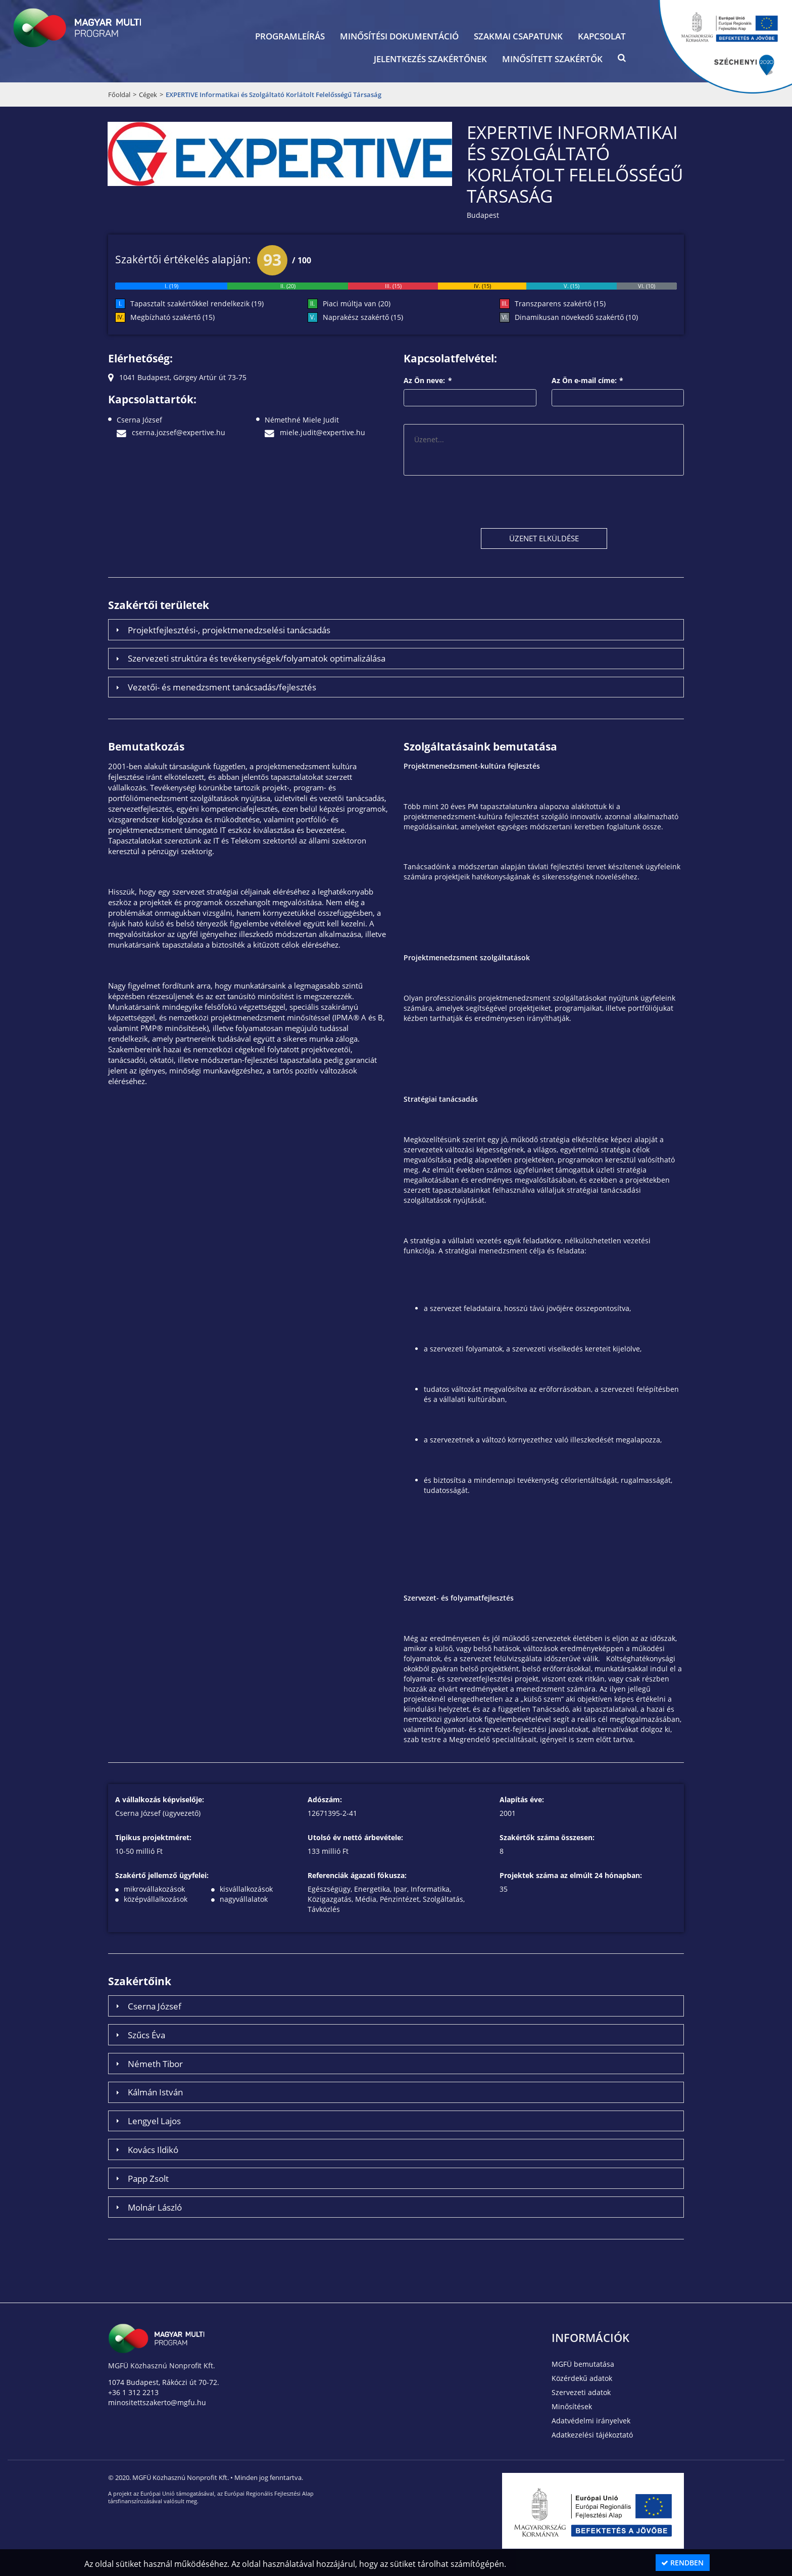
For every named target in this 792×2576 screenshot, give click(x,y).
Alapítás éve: (522, 1799)
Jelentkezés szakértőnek (430, 59)
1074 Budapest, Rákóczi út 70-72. (163, 2382)
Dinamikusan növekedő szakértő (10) (576, 317)
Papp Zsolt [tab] (141, 2178)
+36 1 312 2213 (133, 2392)
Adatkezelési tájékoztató (592, 2435)
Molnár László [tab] (147, 2207)
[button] (621, 60)
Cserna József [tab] (147, 2006)
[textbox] (470, 397)
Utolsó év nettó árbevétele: (355, 1837)
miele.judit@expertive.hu (315, 432)
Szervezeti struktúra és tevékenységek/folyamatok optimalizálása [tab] (249, 658)
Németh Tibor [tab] (148, 2063)
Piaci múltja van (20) (356, 303)
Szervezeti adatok (581, 2392)
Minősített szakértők (552, 59)
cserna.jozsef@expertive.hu (171, 432)
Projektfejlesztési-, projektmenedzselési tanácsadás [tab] (221, 630)
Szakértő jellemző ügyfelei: (162, 1875)
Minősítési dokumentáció (399, 36)
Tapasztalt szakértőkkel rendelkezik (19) (197, 303)
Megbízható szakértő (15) (172, 317)
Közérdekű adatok (582, 2378)
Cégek (148, 94)
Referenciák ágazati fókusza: (357, 1875)
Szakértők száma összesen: (547, 1837)
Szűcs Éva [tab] (139, 2035)
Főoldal (119, 94)
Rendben (682, 2562)
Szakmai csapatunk (518, 36)
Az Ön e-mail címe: (588, 380)
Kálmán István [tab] (148, 2092)
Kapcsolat (602, 36)
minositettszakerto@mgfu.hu (157, 2402)
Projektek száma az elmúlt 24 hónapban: (571, 1875)
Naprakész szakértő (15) (363, 317)
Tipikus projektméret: (153, 1837)
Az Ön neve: (428, 380)
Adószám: (325, 1799)
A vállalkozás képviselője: (159, 1799)
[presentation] (480, 501)
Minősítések (572, 2406)
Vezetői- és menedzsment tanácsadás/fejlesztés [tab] (214, 687)
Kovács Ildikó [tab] (145, 2149)
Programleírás (290, 36)
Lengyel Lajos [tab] (147, 2121)
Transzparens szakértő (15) (560, 303)
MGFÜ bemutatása (583, 2364)
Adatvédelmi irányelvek (591, 2420)
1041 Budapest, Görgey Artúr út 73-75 (177, 377)
